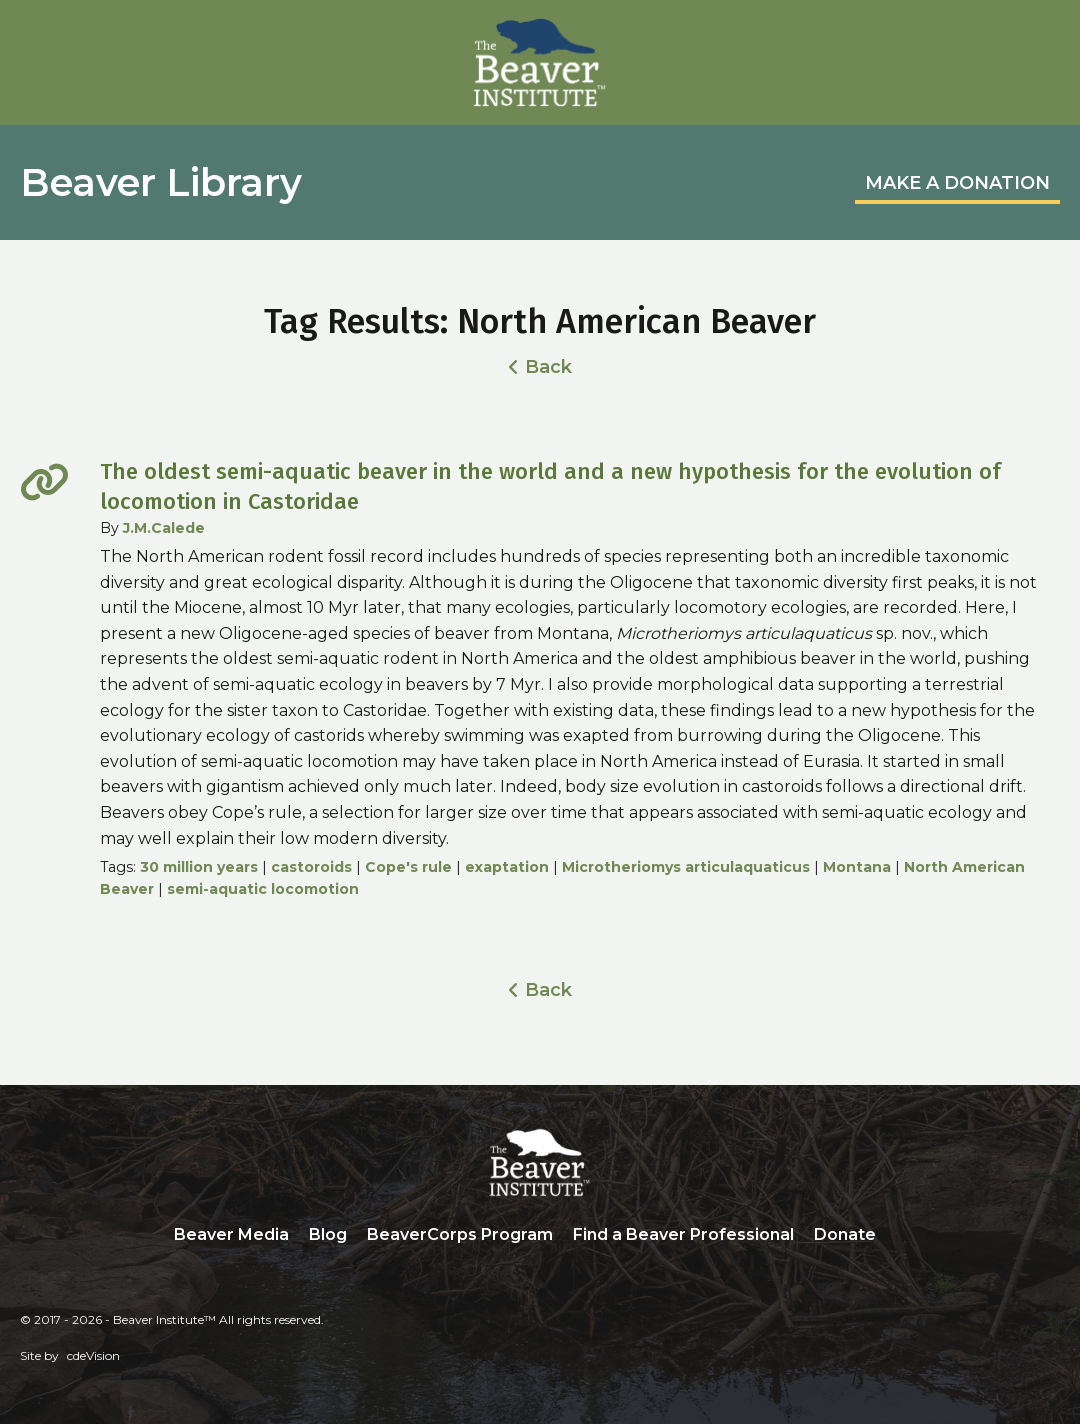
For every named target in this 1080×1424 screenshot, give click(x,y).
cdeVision (93, 1355)
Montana (857, 867)
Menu (1045, 37)
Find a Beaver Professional (683, 1234)
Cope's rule (408, 867)
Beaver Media (231, 1234)
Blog (328, 1234)
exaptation (507, 867)
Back (548, 367)
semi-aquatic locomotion (263, 889)
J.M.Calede (164, 528)
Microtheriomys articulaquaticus (686, 867)
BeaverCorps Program (460, 1234)
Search (901, 1236)
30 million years (199, 867)
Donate (845, 1234)
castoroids (311, 867)
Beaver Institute (540, 63)
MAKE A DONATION (957, 183)
